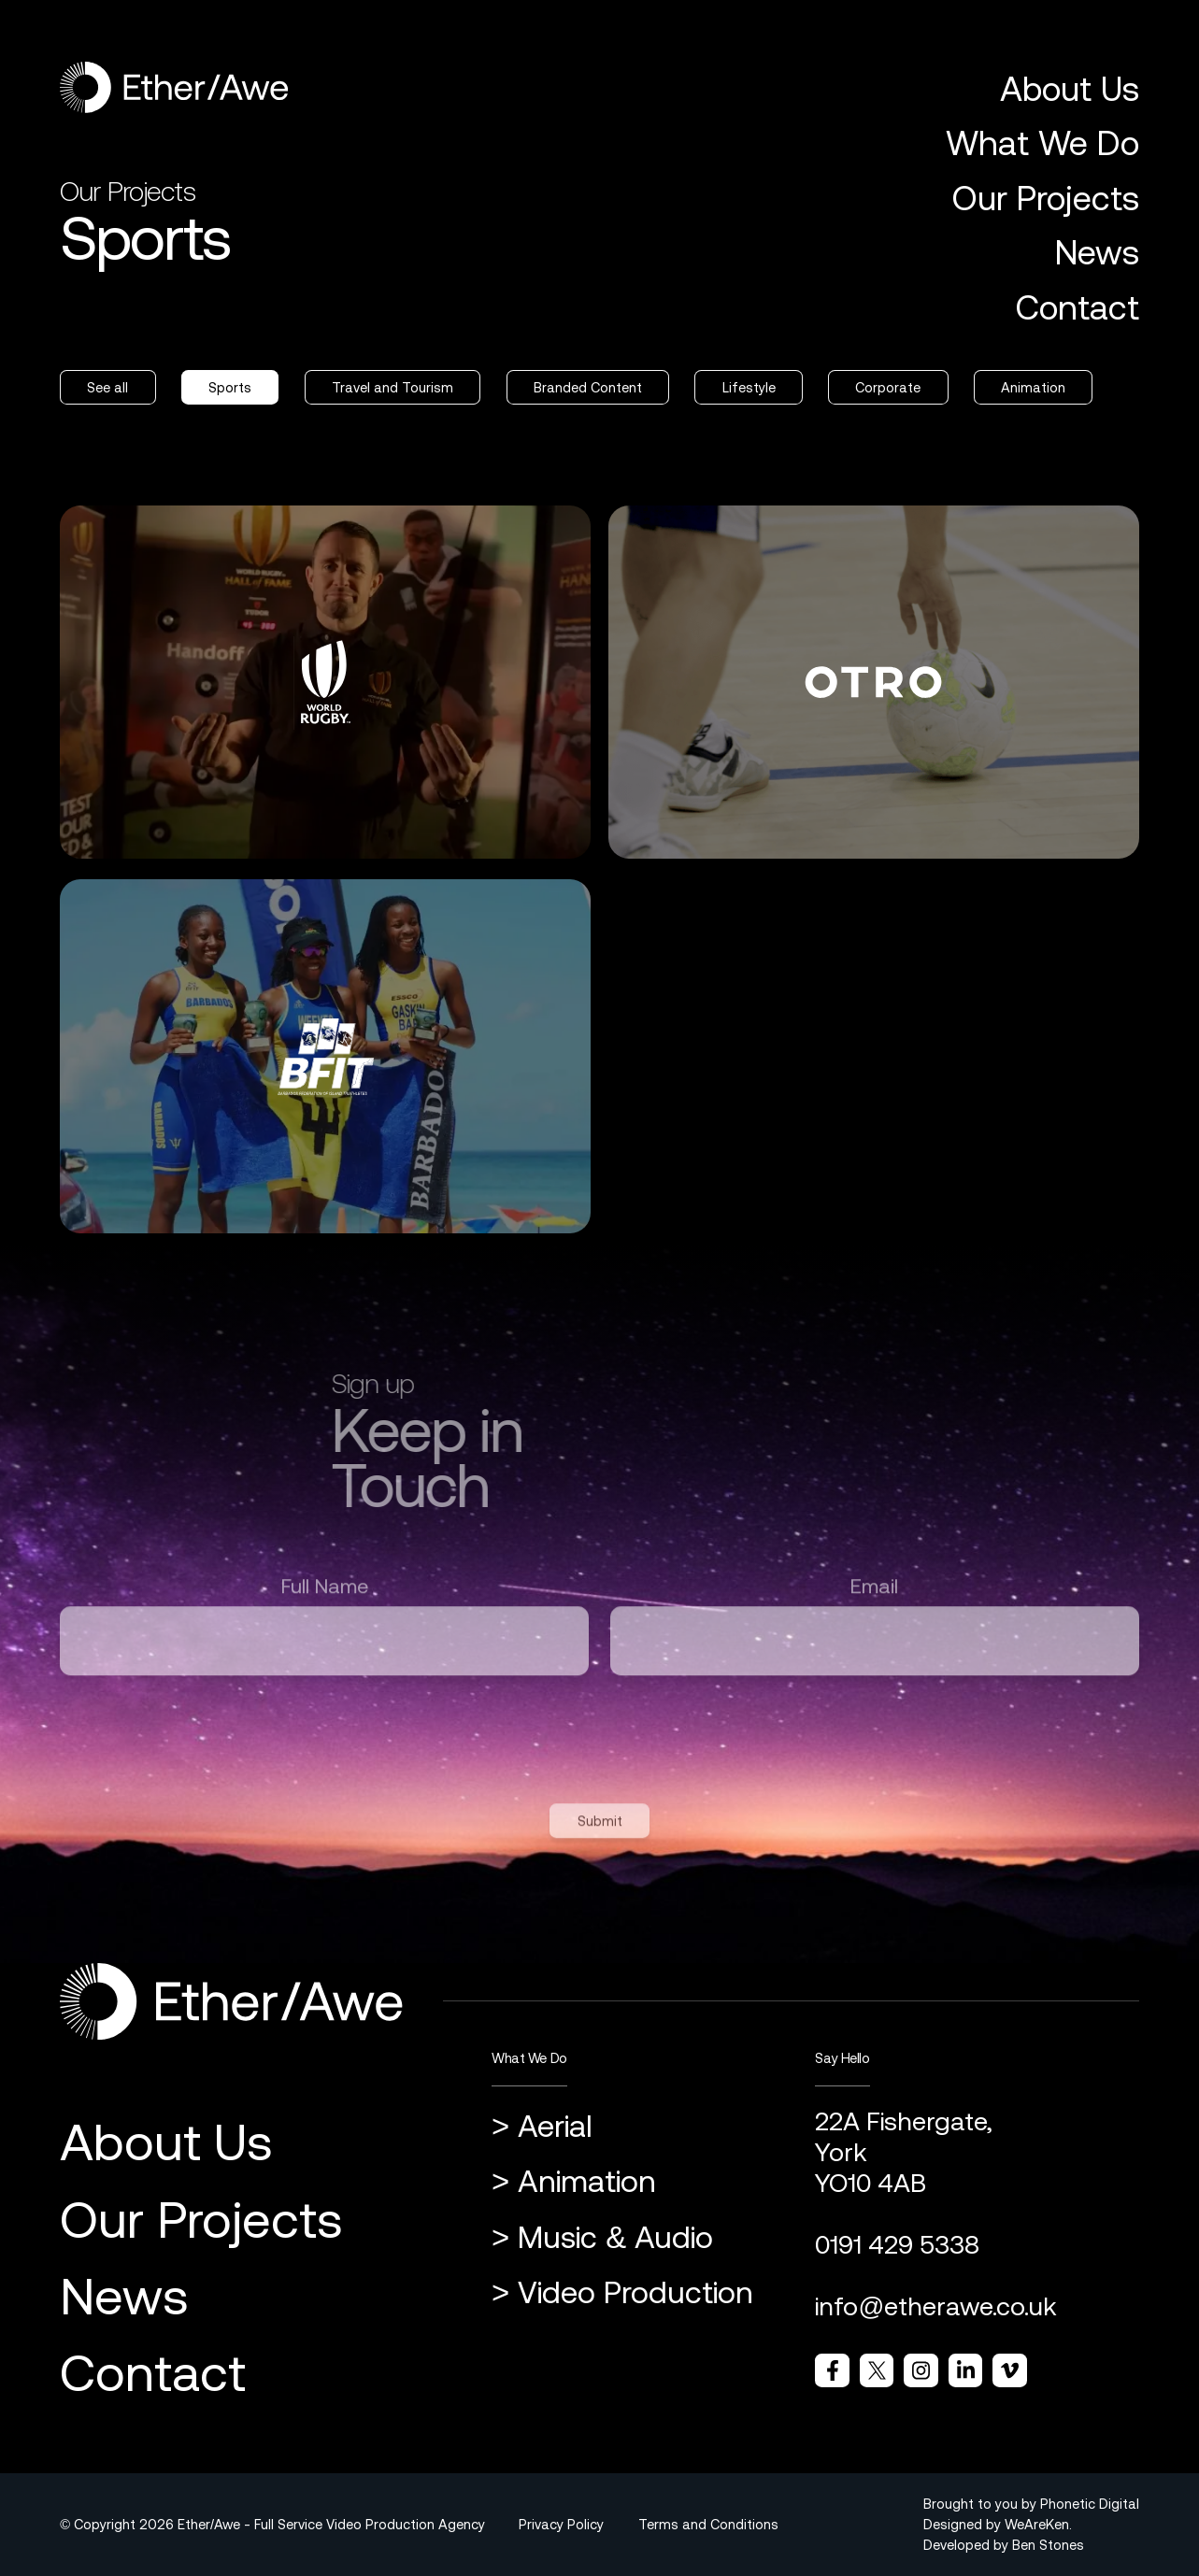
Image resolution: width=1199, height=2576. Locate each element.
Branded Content (588, 387)
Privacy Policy (561, 2524)
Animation (1033, 387)
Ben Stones (1048, 2545)
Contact (1077, 307)
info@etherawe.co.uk (936, 2306)
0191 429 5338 (897, 2244)
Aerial (555, 2125)
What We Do (1042, 143)
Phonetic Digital (1089, 2504)
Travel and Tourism (392, 387)
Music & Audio (615, 2237)
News (1097, 252)
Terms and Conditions (708, 2524)
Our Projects (1045, 198)
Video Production (635, 2292)
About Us (1069, 88)
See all (107, 387)
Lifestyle (749, 387)
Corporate (888, 387)
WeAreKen (1037, 2524)
